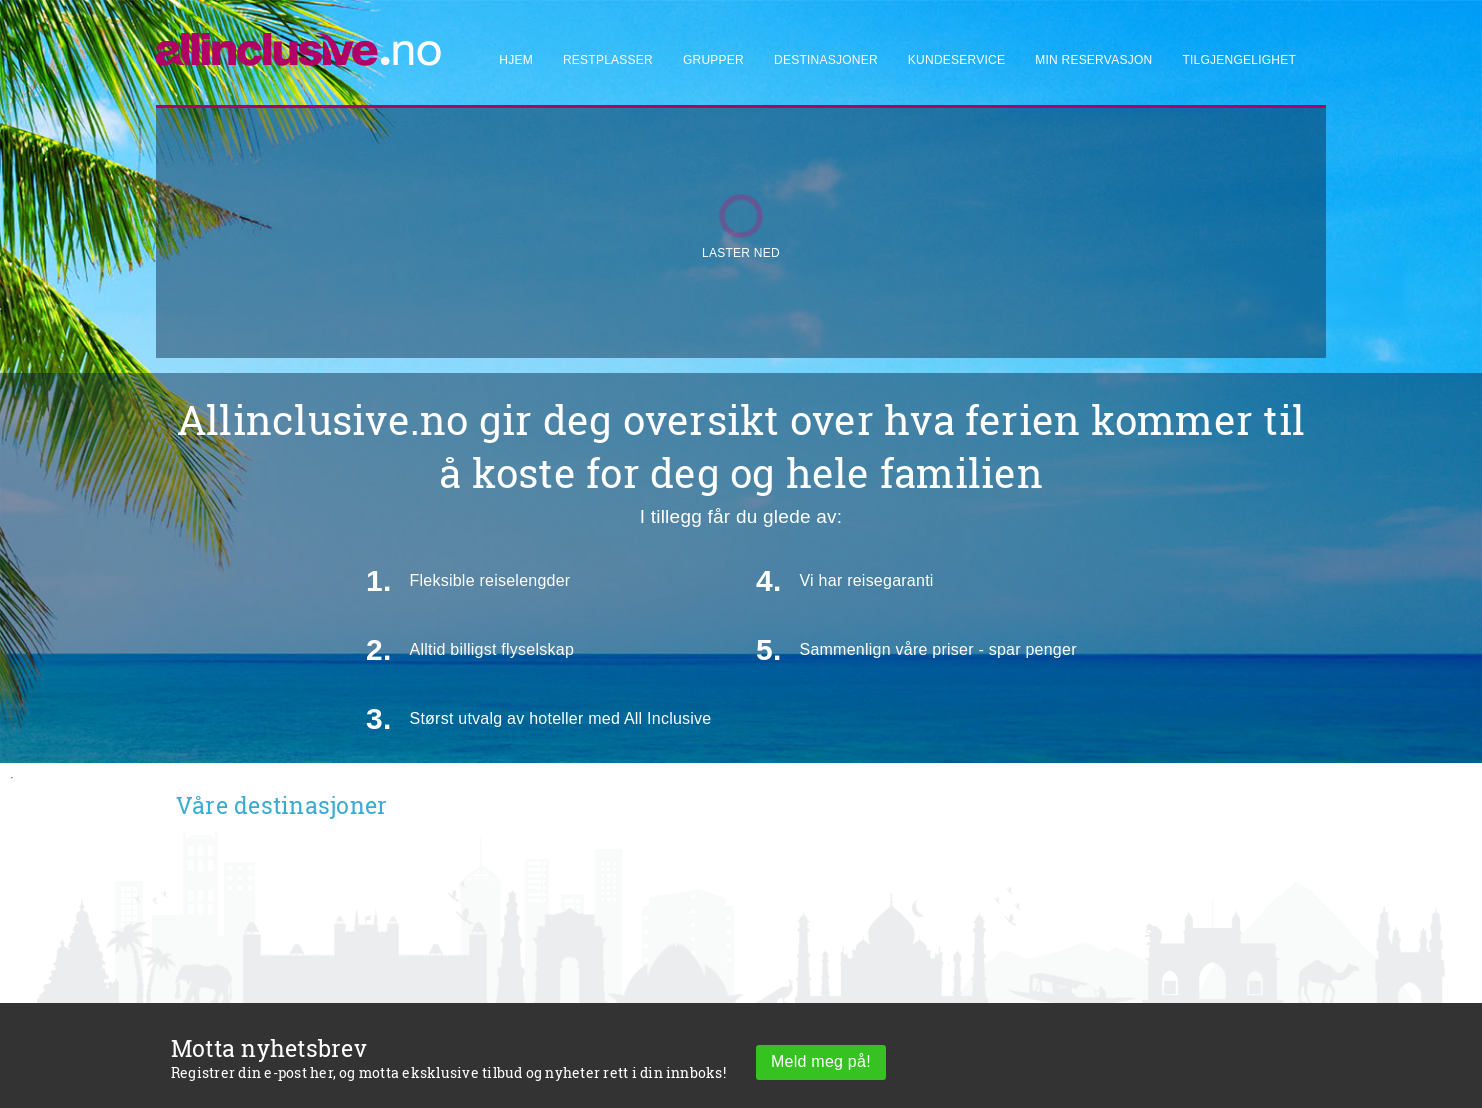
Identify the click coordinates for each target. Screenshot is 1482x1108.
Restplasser (608, 60)
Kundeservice (956, 60)
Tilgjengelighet (1239, 60)
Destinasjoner (826, 60)
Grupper (713, 60)
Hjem (516, 60)
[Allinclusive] (299, 40)
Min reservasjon (1093, 60)
